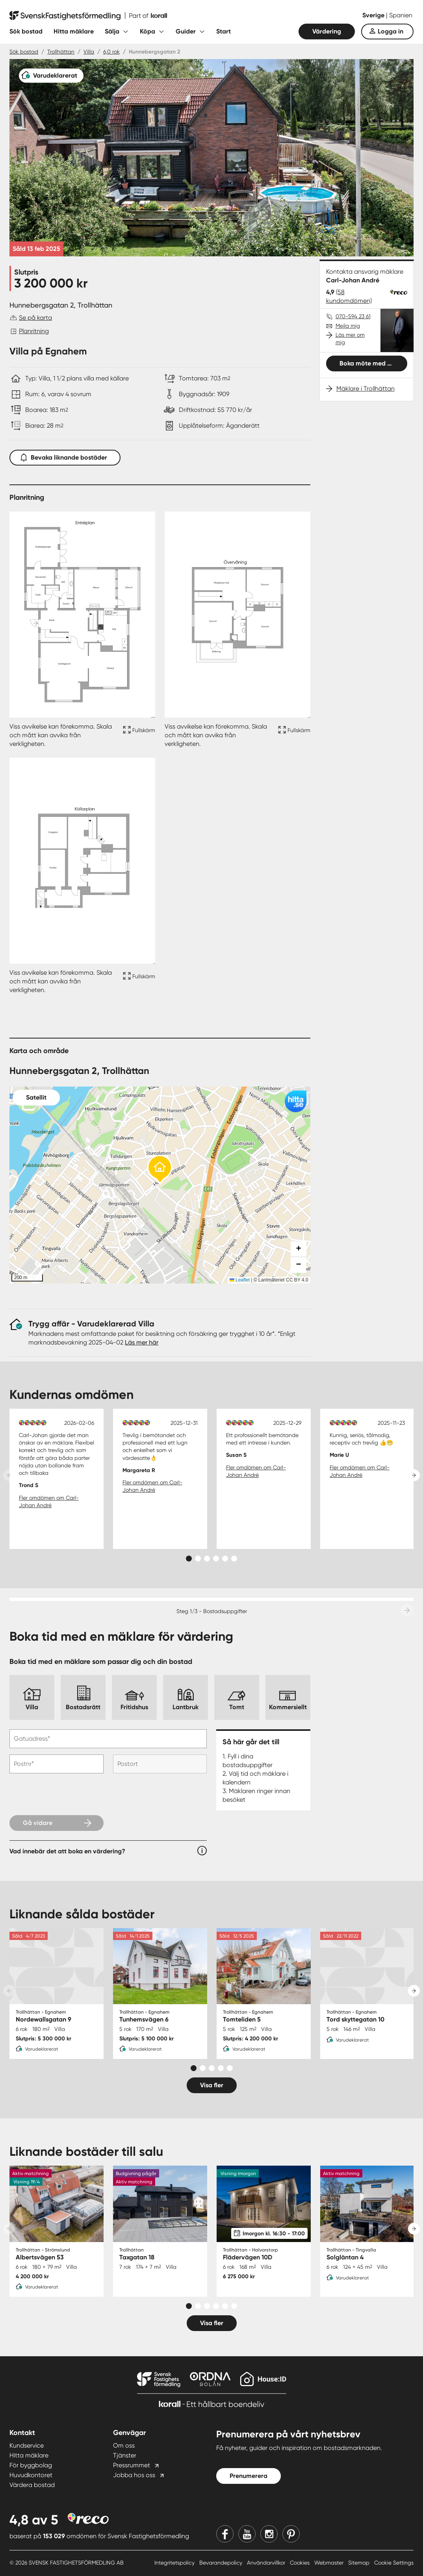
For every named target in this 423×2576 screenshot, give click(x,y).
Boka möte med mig (369, 363)
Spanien (400, 15)
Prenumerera (248, 2476)
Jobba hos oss (134, 2475)
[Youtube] (247, 2534)
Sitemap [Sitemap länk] (359, 2562)
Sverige (374, 15)
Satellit (36, 1097)
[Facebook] (225, 2534)
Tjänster (124, 2455)
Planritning (34, 331)
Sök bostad (26, 31)
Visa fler (211, 2085)
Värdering (326, 31)
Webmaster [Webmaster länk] (329, 2562)
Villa (88, 51)
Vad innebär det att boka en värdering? (67, 1851)
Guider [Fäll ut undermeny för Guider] (186, 31)
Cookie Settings (394, 2562)
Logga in (390, 31)
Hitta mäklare (74, 31)
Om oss (124, 2445)
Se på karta (35, 317)
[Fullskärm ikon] (138, 735)
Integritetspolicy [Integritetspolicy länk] (175, 2562)
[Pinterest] (291, 2534)
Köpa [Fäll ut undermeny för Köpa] (147, 31)
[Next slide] (414, 1475)
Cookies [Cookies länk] (300, 2562)
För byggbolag (30, 2465)
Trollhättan (60, 51)
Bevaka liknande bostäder (65, 456)
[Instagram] (269, 2534)
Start (223, 31)
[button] (160, 1170)
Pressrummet (131, 2465)
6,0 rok (111, 51)
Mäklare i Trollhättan (365, 388)
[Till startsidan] (88, 15)
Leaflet (240, 1280)
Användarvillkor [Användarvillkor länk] (267, 2562)
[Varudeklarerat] (51, 76)
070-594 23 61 (353, 316)
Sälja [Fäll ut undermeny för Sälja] (112, 31)
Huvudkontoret (30, 2475)
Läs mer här (141, 1342)
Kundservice (26, 2445)
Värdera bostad (32, 2485)
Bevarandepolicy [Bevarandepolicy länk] (221, 2562)
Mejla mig (348, 326)
